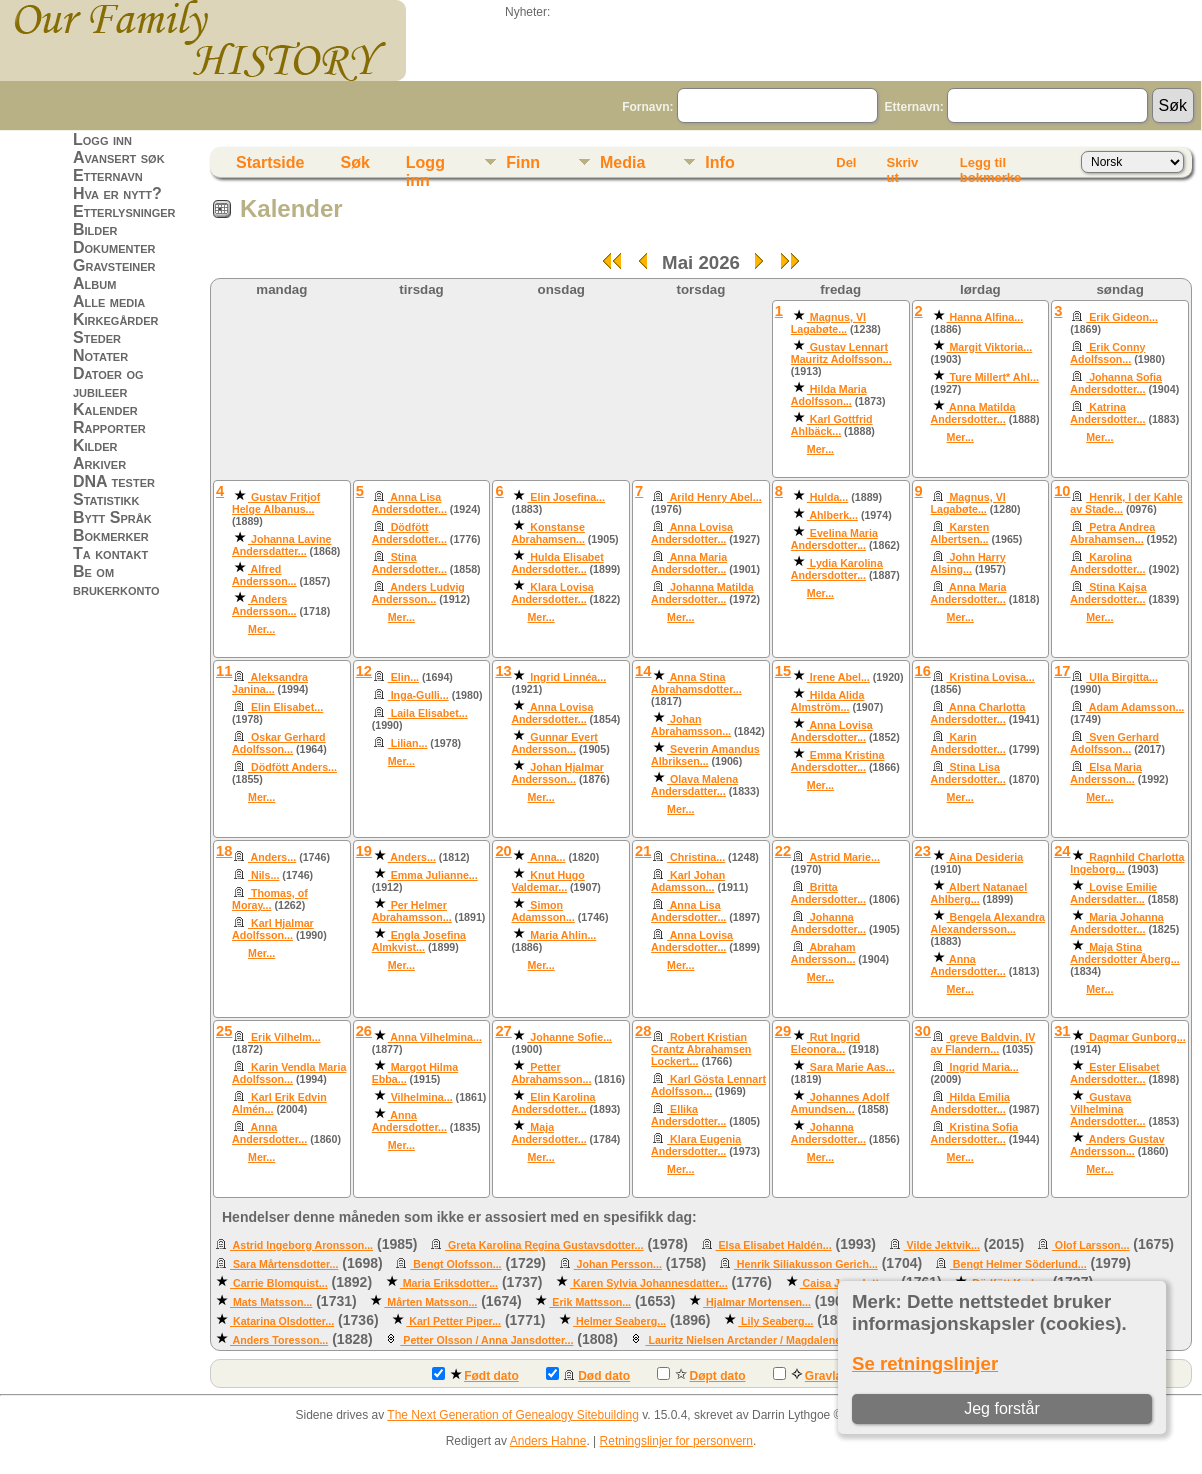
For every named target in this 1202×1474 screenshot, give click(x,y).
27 (503, 1031)
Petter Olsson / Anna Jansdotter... (486, 1340)
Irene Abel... (838, 677)
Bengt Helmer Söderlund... (1018, 1264)
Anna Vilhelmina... (435, 1037)
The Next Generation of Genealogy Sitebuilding (513, 1415)
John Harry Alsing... (968, 563)
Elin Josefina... (566, 497)
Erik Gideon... (1122, 317)
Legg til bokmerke (990, 166)
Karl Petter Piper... (453, 1321)
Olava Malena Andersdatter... (694, 785)
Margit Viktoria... (990, 347)
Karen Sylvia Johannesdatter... (649, 1283)
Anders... (272, 857)
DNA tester (114, 481)
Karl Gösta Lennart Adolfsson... (708, 1085)
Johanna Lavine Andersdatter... (282, 545)
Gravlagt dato (827, 1375)
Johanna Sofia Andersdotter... (1116, 383)
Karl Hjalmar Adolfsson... (273, 929)
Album (94, 283)
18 (224, 851)
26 (364, 1031)
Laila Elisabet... (428, 713)
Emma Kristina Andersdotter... (838, 761)
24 (1062, 851)
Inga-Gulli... (418, 695)
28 (643, 1031)
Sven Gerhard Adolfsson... (1114, 743)
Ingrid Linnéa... (566, 677)
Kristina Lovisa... (991, 677)
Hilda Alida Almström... (828, 701)
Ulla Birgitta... (1122, 677)
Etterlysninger (124, 211)
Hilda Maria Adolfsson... (829, 395)
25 (224, 1031)
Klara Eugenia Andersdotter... (696, 1145)
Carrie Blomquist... (279, 1283)
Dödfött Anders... (292, 767)
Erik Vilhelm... (284, 1037)
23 (923, 851)
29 (783, 1031)
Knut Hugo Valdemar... (547, 881)
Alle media (109, 301)
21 (643, 851)
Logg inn (102, 139)
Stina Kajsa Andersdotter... (1108, 593)
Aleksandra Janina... (270, 683)
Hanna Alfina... (985, 317)
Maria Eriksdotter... (449, 1283)
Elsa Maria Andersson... (1106, 773)
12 (364, 671)
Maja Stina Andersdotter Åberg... (1125, 953)
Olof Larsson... (1091, 1245)
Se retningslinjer (925, 1363)
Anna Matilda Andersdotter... (973, 413)
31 (1062, 1031)
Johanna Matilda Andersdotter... (702, 593)
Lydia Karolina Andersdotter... (837, 569)
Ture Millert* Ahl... (993, 377)
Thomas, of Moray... (270, 899)
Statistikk (106, 499)
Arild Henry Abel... (714, 497)
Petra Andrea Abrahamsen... (1112, 533)
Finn (523, 162)
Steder (97, 337)
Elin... (403, 677)
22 (783, 851)
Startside (270, 162)
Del (846, 162)
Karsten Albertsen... (960, 533)
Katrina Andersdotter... (1107, 413)
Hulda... (827, 497)
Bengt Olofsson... (455, 1264)
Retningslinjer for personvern (676, 1441)
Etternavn (108, 175)
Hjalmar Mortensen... (757, 1302)
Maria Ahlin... (561, 935)
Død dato (588, 1375)
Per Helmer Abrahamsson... (412, 911)
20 (503, 851)
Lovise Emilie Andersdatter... (1113, 893)
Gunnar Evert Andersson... (554, 743)
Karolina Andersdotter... (1107, 563)
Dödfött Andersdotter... (409, 533)
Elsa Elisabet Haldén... (774, 1245)
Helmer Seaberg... (619, 1321)
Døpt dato (701, 1375)
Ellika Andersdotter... (688, 1115)
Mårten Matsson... (430, 1302)
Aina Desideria (985, 857)
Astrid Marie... (843, 857)
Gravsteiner (114, 265)
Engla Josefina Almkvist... (419, 941)
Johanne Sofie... (569, 1037)
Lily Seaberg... (775, 1321)
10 (1062, 491)
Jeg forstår (1002, 1408)
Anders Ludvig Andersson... (418, 593)
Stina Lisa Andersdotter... (968, 773)
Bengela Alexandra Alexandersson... (988, 923)
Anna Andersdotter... (968, 965)
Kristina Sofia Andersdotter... (975, 1133)
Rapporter (109, 427)
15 (783, 671)
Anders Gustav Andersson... (1117, 1145)
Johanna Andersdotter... (828, 923)
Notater (100, 355)
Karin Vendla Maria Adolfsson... (289, 1073)
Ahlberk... (832, 515)
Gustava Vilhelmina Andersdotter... (1107, 1109)
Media (622, 162)
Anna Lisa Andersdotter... (409, 503)
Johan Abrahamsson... (691, 725)
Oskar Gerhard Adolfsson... (279, 743)
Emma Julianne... (433, 875)
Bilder (95, 229)
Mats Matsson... (271, 1302)
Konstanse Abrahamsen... (547, 533)
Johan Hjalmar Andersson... (557, 773)
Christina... (696, 857)
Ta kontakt (110, 553)
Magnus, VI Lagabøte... (828, 323)
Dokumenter (114, 247)
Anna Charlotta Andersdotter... (978, 713)
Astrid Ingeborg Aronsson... (301, 1245)
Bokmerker (111, 535)
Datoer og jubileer (108, 382)
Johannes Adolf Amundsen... (840, 1103)
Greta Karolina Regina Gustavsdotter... (544, 1245)
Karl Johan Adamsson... (688, 881)
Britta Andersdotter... (828, 893)
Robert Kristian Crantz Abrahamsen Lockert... (701, 1049)
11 (224, 671)
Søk (354, 162)
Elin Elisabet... (285, 707)
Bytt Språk (112, 517)
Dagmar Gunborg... (1135, 1037)
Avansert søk (119, 157)
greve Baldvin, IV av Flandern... (983, 1043)
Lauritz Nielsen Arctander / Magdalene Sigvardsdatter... (786, 1340)
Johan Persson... (618, 1264)
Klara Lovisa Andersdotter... (552, 593)
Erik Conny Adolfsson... (1107, 353)
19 (364, 851)
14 (643, 671)
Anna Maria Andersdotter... (689, 563)
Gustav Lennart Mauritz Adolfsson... (841, 353)
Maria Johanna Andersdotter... (1117, 923)
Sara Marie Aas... (851, 1067)
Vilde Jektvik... (942, 1245)
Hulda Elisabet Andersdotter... (557, 563)
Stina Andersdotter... (409, 563)
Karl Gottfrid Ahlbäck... (832, 425)
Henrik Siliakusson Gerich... (806, 1264)
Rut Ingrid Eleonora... (825, 1043)
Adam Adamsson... (1135, 707)
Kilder (95, 445)
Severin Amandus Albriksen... (705, 755)
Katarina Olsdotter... (282, 1321)
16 (923, 671)
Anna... (546, 857)
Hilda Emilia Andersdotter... (970, 1103)
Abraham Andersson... (823, 953)
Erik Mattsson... (590, 1302)
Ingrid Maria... (983, 1067)
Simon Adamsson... (542, 911)
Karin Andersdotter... (968, 743)
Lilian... (408, 743)
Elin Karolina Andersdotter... (553, 1103)
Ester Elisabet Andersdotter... (1114, 1073)
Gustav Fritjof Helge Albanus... (276, 503)
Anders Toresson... (279, 1340)
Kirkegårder (116, 319)
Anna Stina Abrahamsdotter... (696, 683)
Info (719, 162)
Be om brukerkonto (116, 580)
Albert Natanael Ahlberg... (979, 893)
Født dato (475, 1375)
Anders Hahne (548, 1441)
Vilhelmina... (420, 1097)
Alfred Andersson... (264, 575)
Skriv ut (902, 166)
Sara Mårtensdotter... (284, 1264)
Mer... (820, 449)
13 (503, 671)
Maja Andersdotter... (548, 1133)
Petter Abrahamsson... (551, 1073)
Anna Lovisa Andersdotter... (692, 533)
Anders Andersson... (264, 605)
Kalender (105, 409)
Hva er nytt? (117, 193)
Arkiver (99, 463)
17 (1062, 671)
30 (923, 1031)
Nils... (263, 875)
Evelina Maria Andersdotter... (834, 539)
